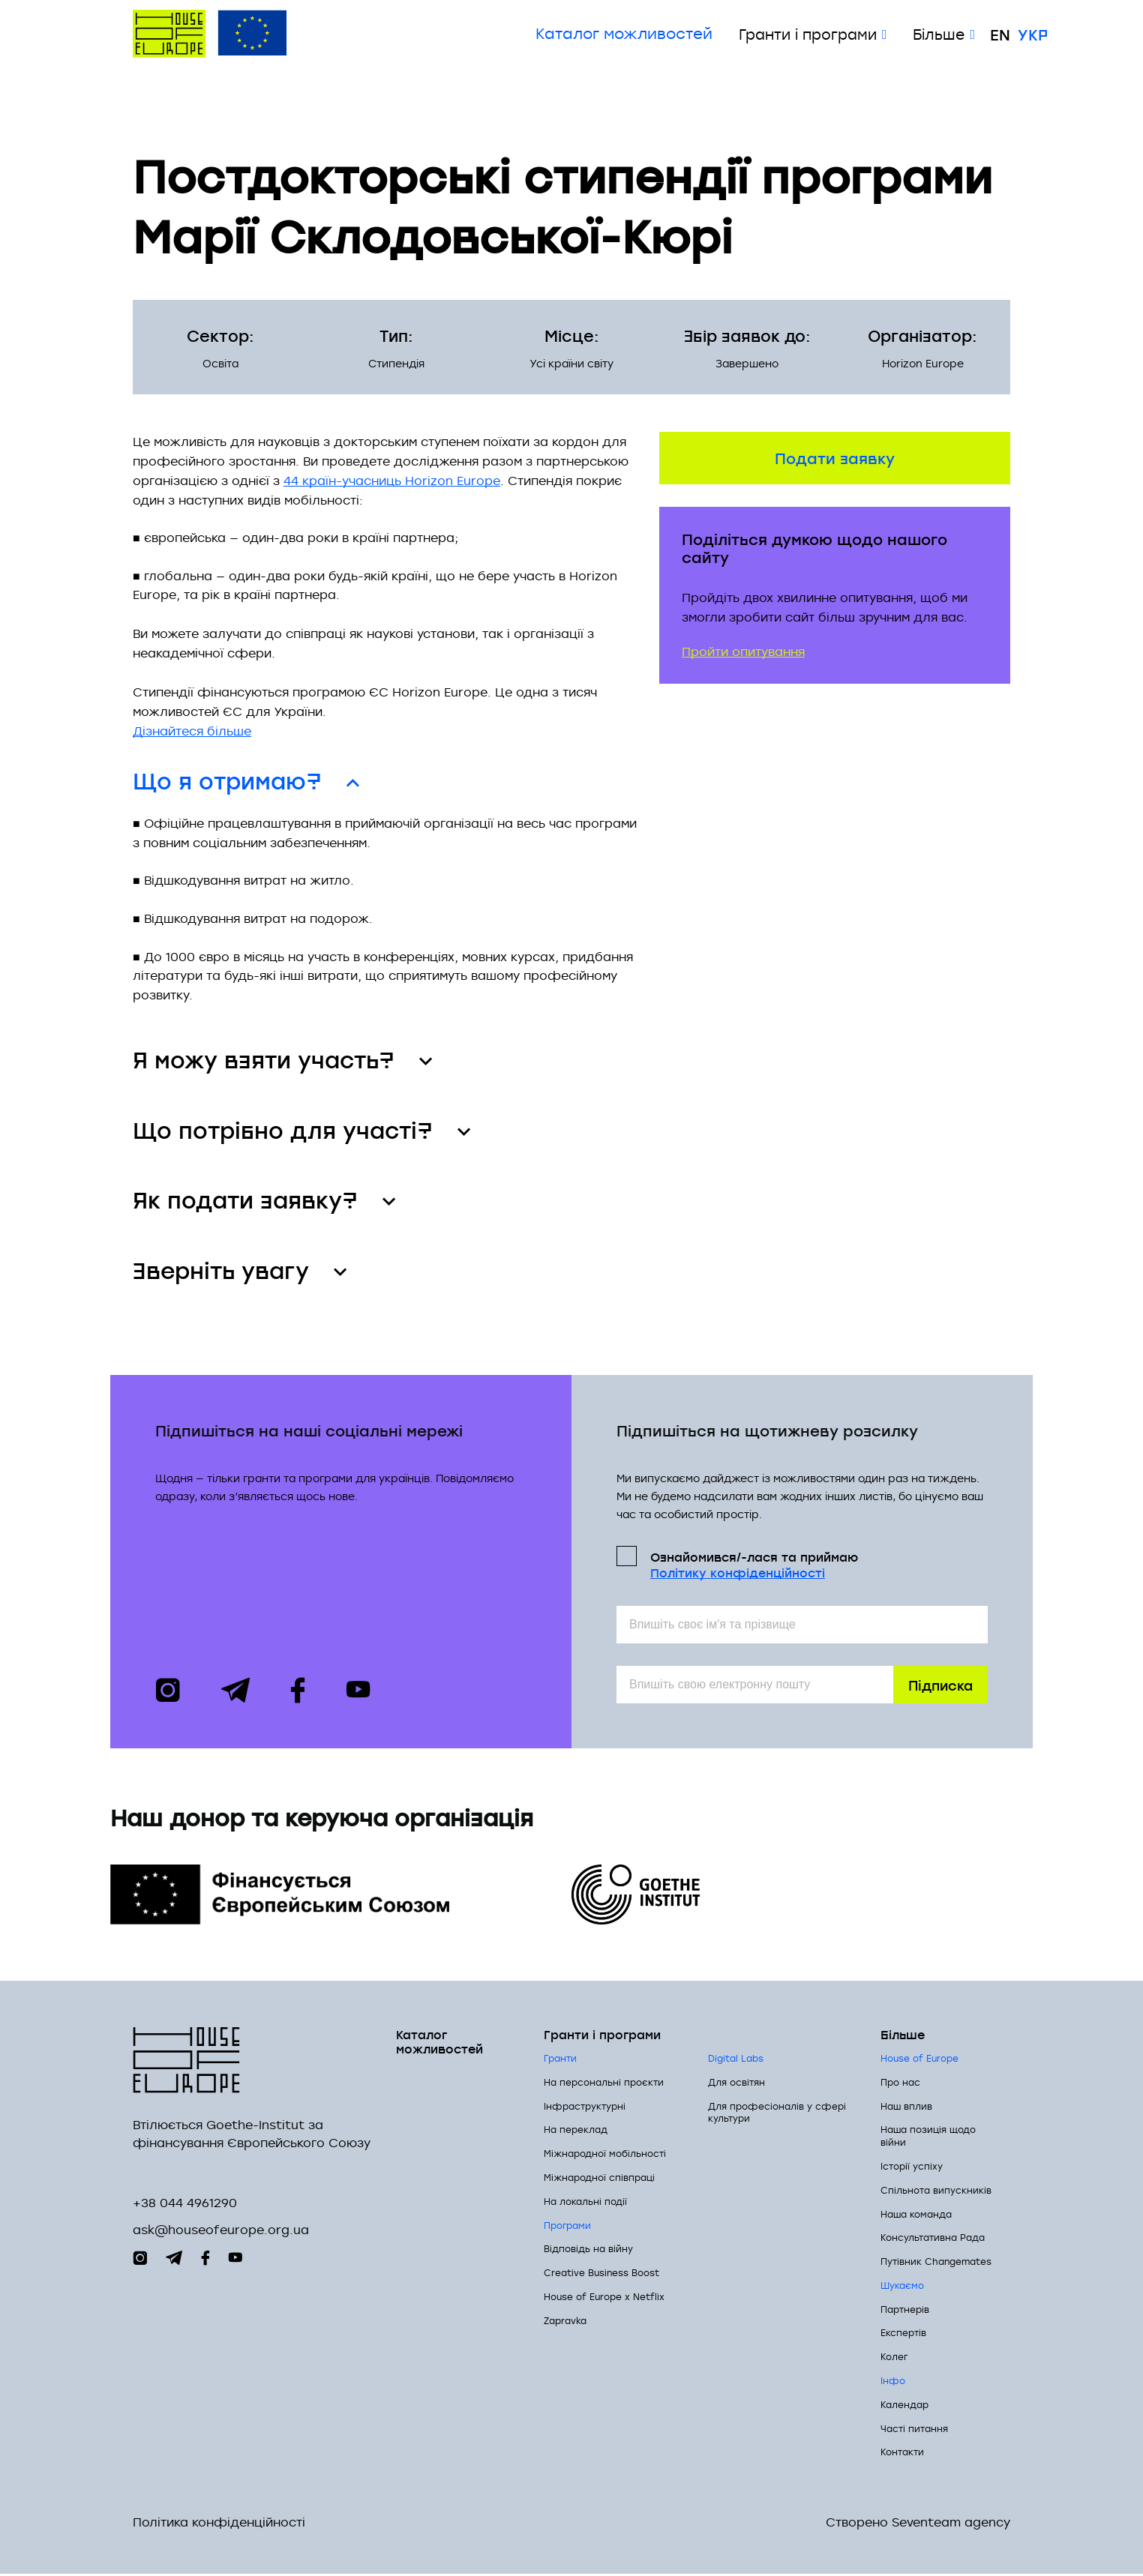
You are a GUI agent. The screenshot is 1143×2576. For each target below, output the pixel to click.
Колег (894, 2359)
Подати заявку (835, 457)
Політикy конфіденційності (737, 1574)
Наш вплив (906, 2107)
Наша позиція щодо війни (928, 2137)
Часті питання (914, 2430)
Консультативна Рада (932, 2239)
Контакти (902, 2454)
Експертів (903, 2335)
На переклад (576, 2131)
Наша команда (916, 2215)
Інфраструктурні (585, 2107)
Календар (904, 2406)
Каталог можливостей (624, 34)
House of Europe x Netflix (604, 2298)
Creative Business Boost (601, 2275)
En (1000, 34)
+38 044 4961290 (185, 2205)
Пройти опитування (743, 651)
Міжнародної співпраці (599, 2179)
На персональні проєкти (604, 2083)
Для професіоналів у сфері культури (777, 2113)
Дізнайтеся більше (192, 731)
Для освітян (736, 2083)
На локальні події (585, 2203)
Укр (1033, 34)
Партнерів (904, 2311)
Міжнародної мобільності (605, 2155)
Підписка (940, 1686)
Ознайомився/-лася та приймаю (754, 1565)
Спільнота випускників (936, 2191)
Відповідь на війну (588, 2251)
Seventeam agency (951, 2525)
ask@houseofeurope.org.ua (221, 2232)
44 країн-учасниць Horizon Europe (392, 480)
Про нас (900, 2083)
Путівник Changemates (936, 2263)
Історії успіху (911, 2167)
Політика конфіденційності (219, 2525)
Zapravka (565, 2322)
